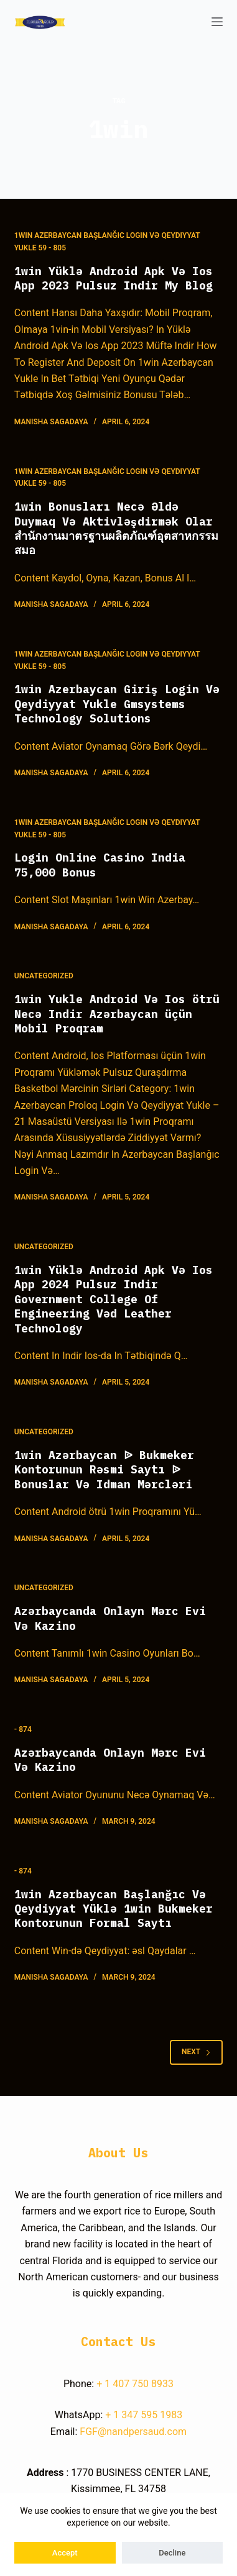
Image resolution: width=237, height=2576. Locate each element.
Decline (172, 2552)
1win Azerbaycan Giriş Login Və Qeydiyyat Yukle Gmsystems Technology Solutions (117, 704)
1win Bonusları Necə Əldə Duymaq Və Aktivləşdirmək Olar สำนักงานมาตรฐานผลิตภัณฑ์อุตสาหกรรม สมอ (116, 528)
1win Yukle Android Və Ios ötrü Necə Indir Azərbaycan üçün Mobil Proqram (117, 1013)
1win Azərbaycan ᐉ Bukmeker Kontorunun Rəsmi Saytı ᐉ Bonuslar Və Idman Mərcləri (104, 1469)
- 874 (23, 1729)
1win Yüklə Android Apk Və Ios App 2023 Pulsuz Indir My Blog (113, 278)
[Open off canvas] (217, 21)
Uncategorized (43, 976)
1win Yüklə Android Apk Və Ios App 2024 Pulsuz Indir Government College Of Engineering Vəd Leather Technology (113, 1299)
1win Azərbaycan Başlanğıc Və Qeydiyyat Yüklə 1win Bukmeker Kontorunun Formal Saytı (113, 1909)
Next (196, 2051)
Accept (65, 2552)
